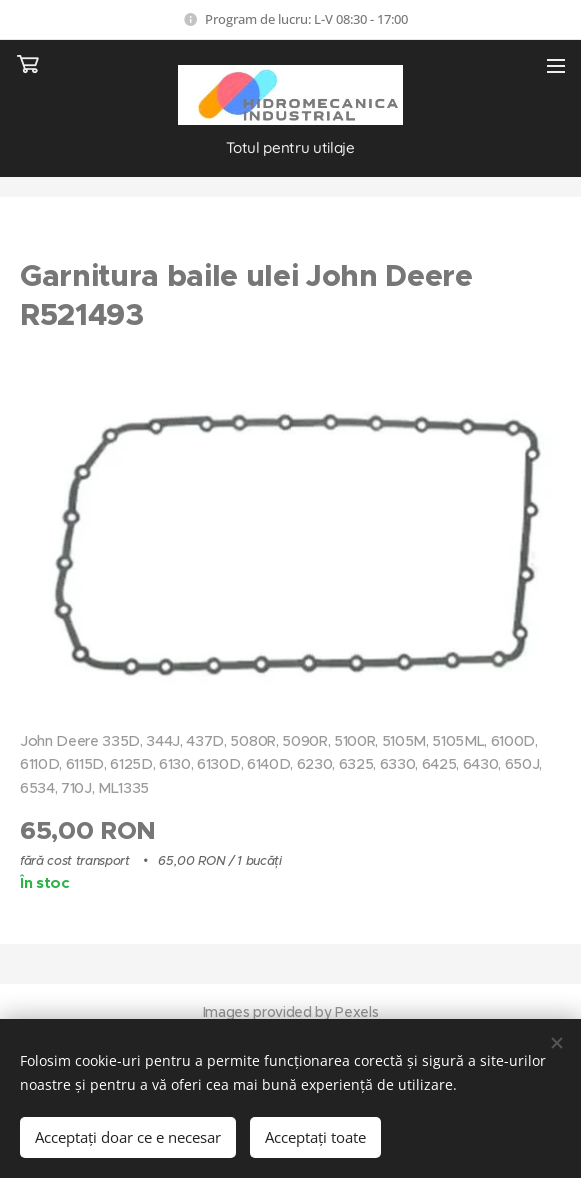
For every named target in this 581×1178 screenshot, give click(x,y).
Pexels (356, 1012)
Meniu (556, 66)
